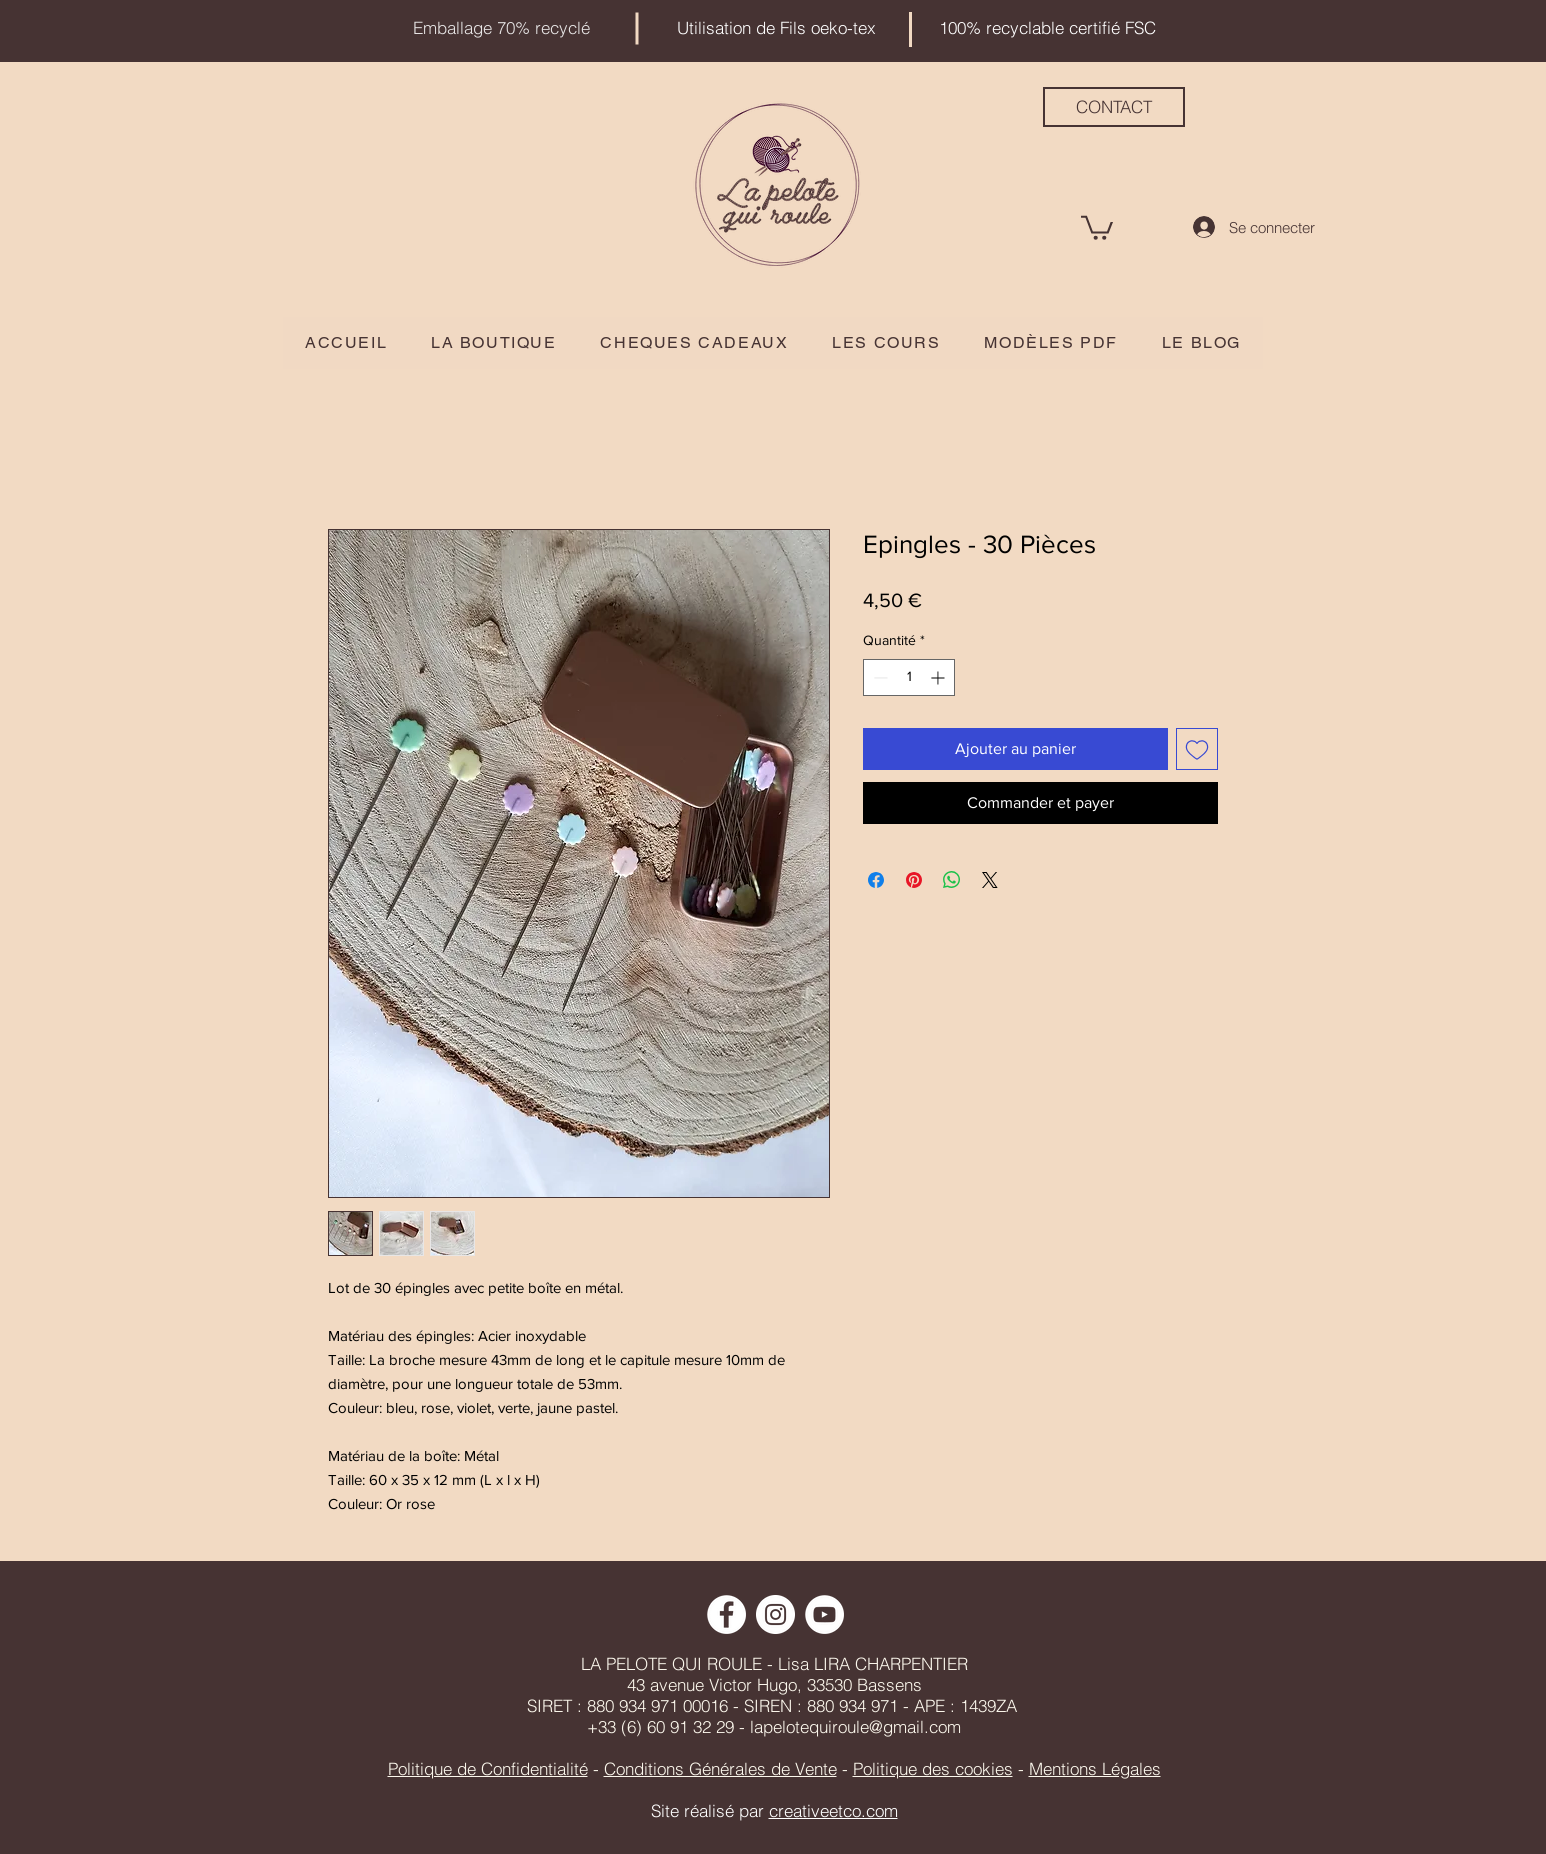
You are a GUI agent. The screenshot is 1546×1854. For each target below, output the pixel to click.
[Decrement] (878, 677)
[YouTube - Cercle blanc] (824, 1614)
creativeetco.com (833, 1810)
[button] (1097, 226)
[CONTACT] (1114, 107)
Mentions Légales (1095, 1768)
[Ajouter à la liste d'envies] (1197, 749)
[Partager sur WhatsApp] (952, 880)
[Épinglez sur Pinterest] (914, 880)
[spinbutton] (909, 677)
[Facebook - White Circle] (726, 1614)
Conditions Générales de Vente (720, 1768)
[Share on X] (990, 880)
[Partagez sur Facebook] (876, 880)
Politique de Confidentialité (488, 1768)
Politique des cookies (933, 1768)
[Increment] (939, 677)
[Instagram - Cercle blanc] (775, 1614)
